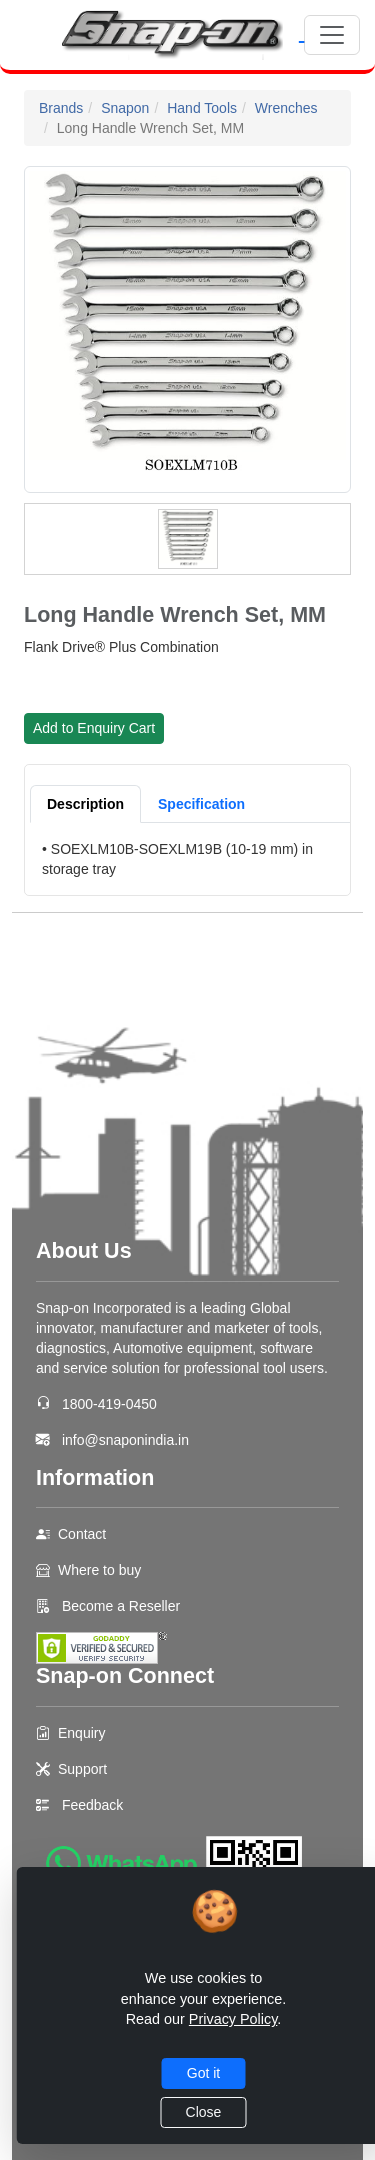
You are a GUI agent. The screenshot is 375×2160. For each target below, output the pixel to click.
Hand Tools (202, 108)
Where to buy (99, 1570)
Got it (203, 2073)
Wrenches (286, 108)
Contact (82, 1534)
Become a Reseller (119, 1606)
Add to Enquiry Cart (94, 728)
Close (204, 2112)
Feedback (92, 1805)
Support (82, 1769)
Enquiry (81, 1733)
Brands (61, 108)
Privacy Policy (233, 2019)
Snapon (125, 108)
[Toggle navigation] (332, 35)
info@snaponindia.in (125, 1440)
